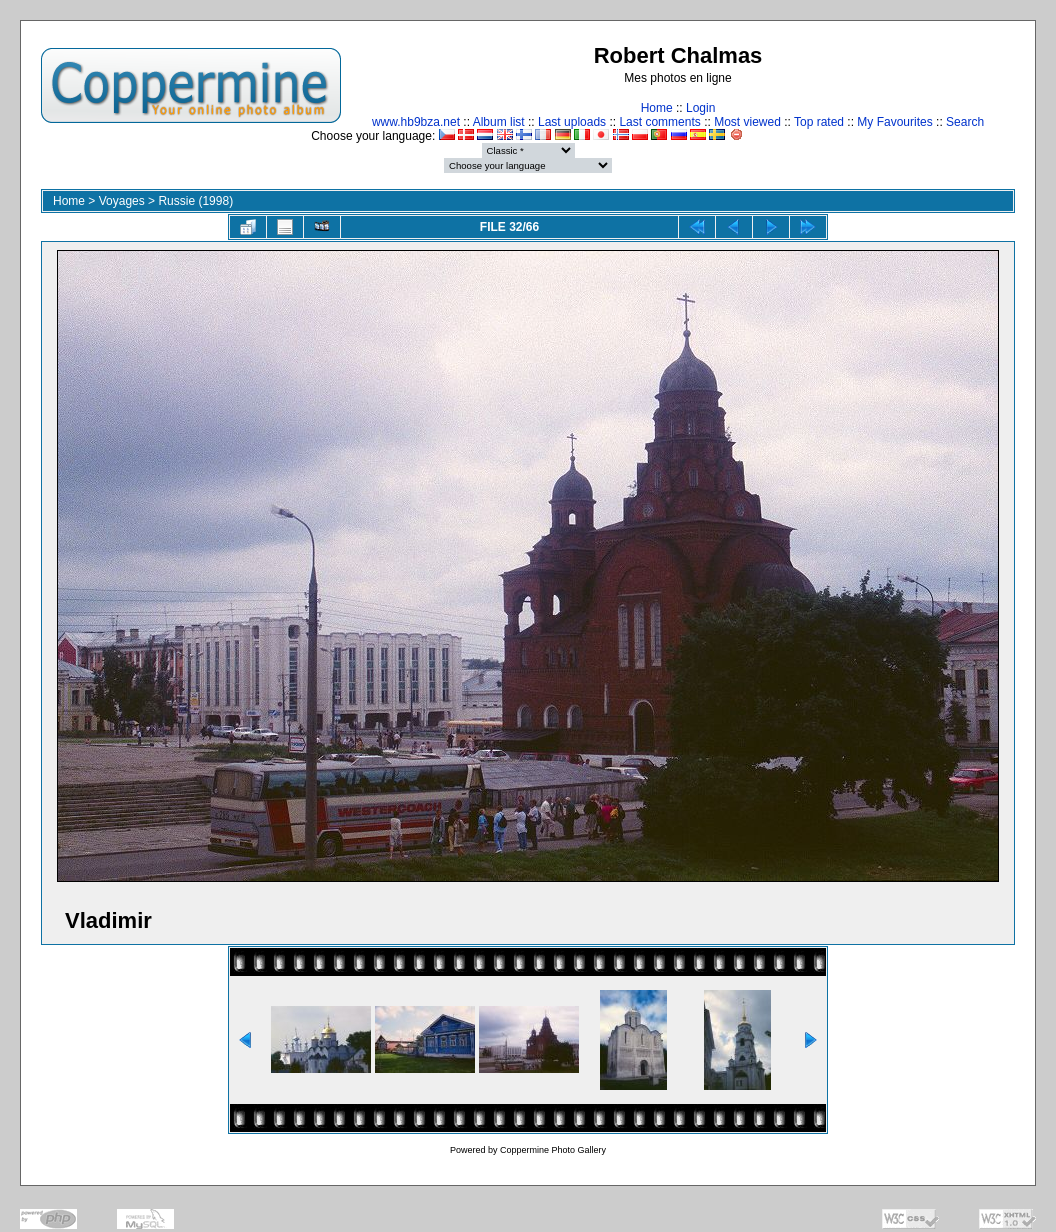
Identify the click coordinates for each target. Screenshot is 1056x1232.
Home (657, 108)
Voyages (122, 201)
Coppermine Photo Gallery (553, 1150)
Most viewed (747, 122)
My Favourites (894, 122)
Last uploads (572, 122)
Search (965, 122)
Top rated (819, 122)
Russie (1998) (195, 201)
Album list (499, 122)
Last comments (659, 122)
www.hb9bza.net (416, 122)
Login (700, 108)
